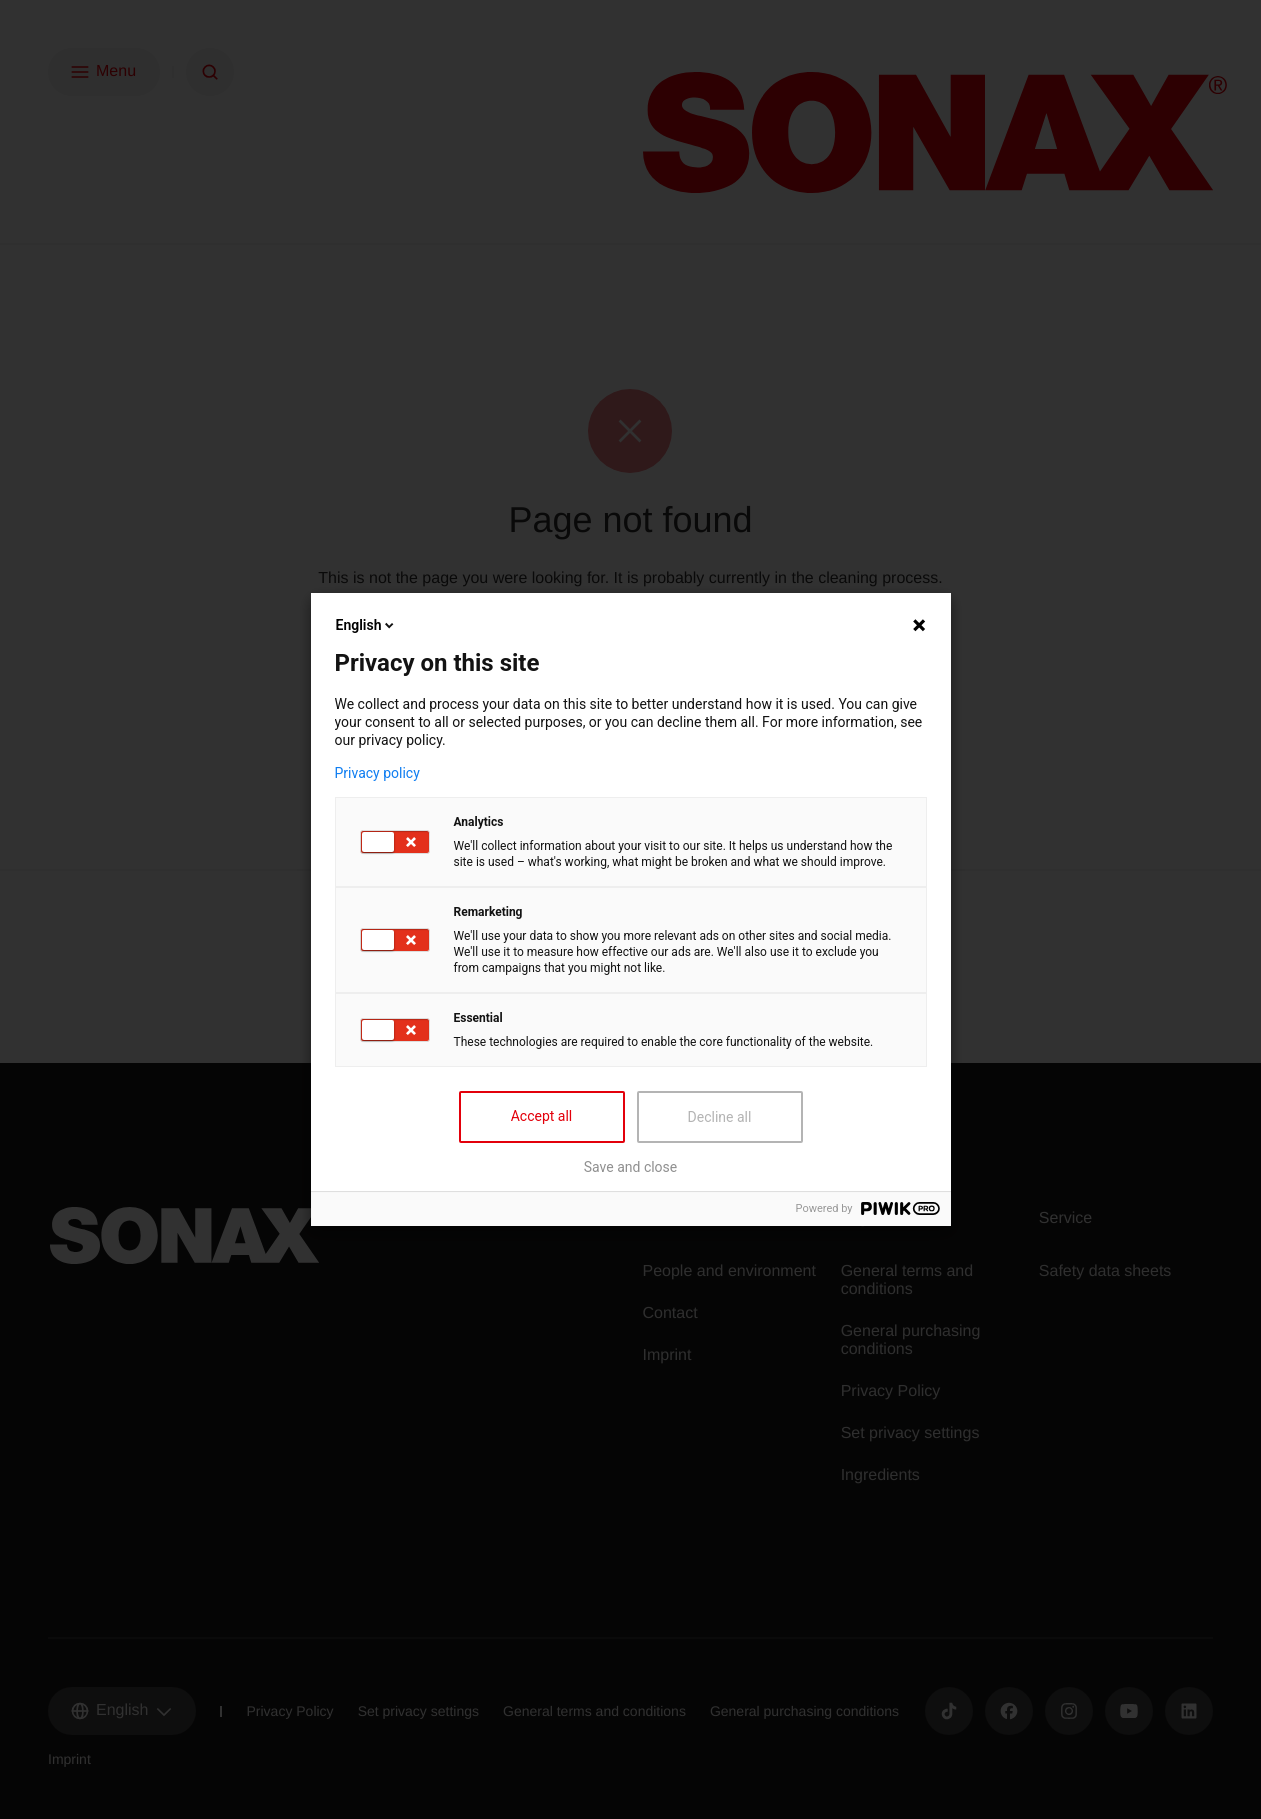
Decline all (720, 1117)
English (367, 625)
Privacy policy (377, 773)
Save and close (631, 1167)
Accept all (542, 1116)
